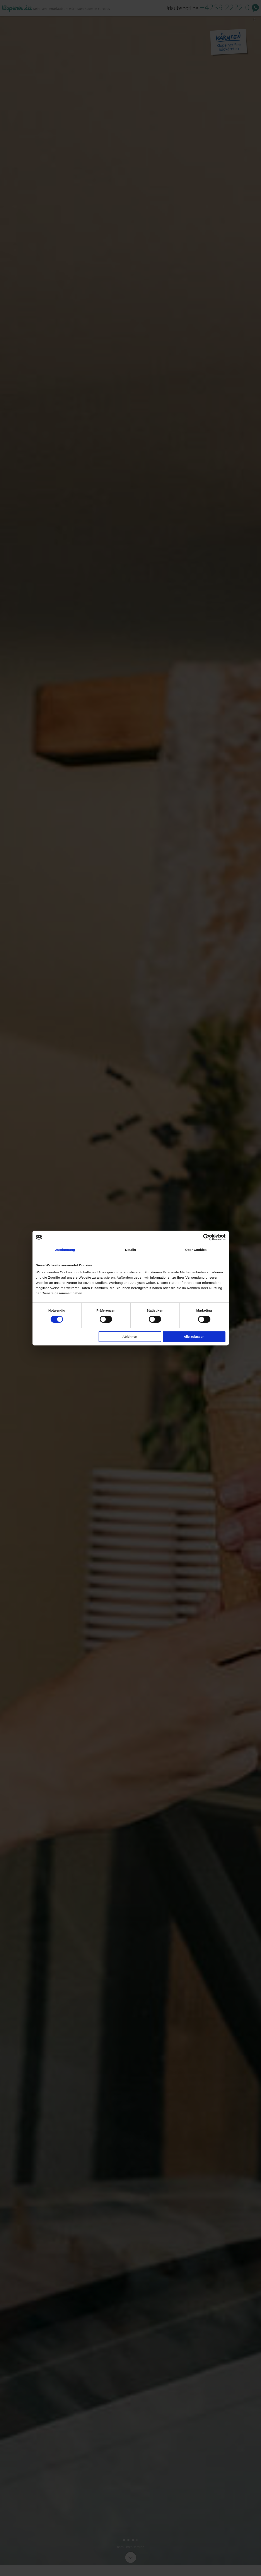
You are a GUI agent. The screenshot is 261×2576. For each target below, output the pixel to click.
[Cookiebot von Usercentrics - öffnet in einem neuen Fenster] (206, 1237)
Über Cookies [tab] (196, 1250)
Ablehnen (129, 1336)
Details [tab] (130, 1250)
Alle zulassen (194, 1336)
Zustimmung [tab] (65, 1250)
